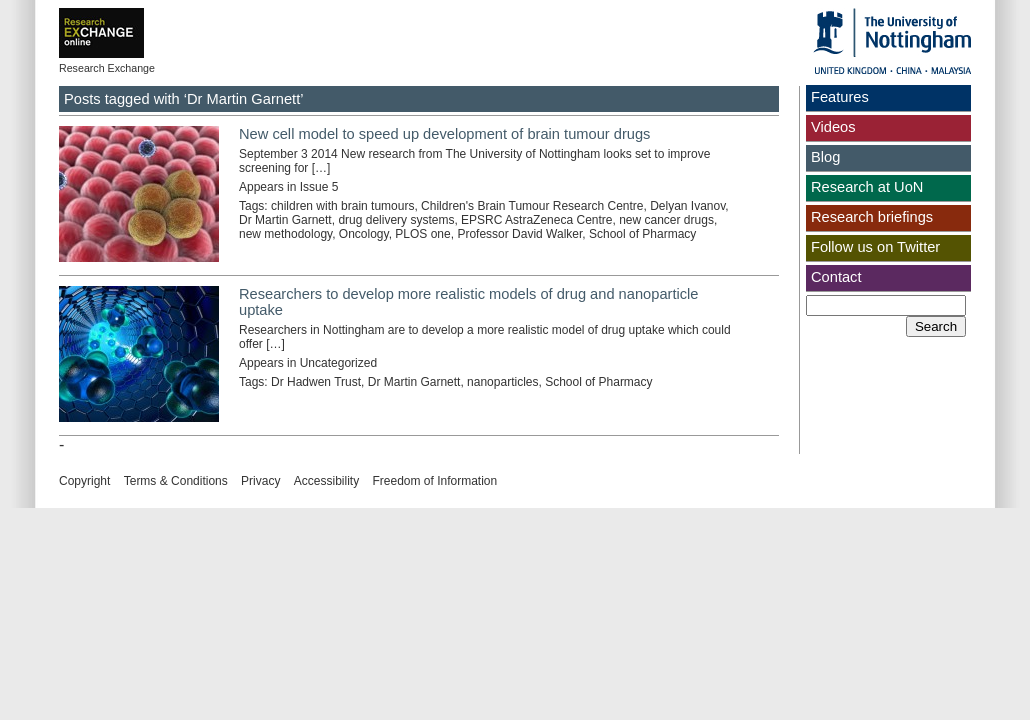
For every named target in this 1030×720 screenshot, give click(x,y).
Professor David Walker (519, 234)
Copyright (84, 481)
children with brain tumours (342, 206)
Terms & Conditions (176, 481)
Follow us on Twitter (875, 247)
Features (840, 97)
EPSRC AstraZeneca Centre (536, 220)
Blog (825, 157)
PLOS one (422, 234)
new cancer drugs (666, 220)
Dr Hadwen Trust (316, 382)
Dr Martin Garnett (285, 220)
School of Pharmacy (642, 234)
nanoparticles (502, 382)
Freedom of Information (434, 481)
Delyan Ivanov (687, 206)
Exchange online (133, 19)
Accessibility (326, 481)
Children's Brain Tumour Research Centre (532, 206)
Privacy (260, 481)
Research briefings (872, 217)
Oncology (364, 234)
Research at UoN (867, 187)
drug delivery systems (396, 220)
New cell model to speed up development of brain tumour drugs (444, 134)
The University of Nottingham (892, 41)
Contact (836, 277)
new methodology (285, 234)
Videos (833, 127)
